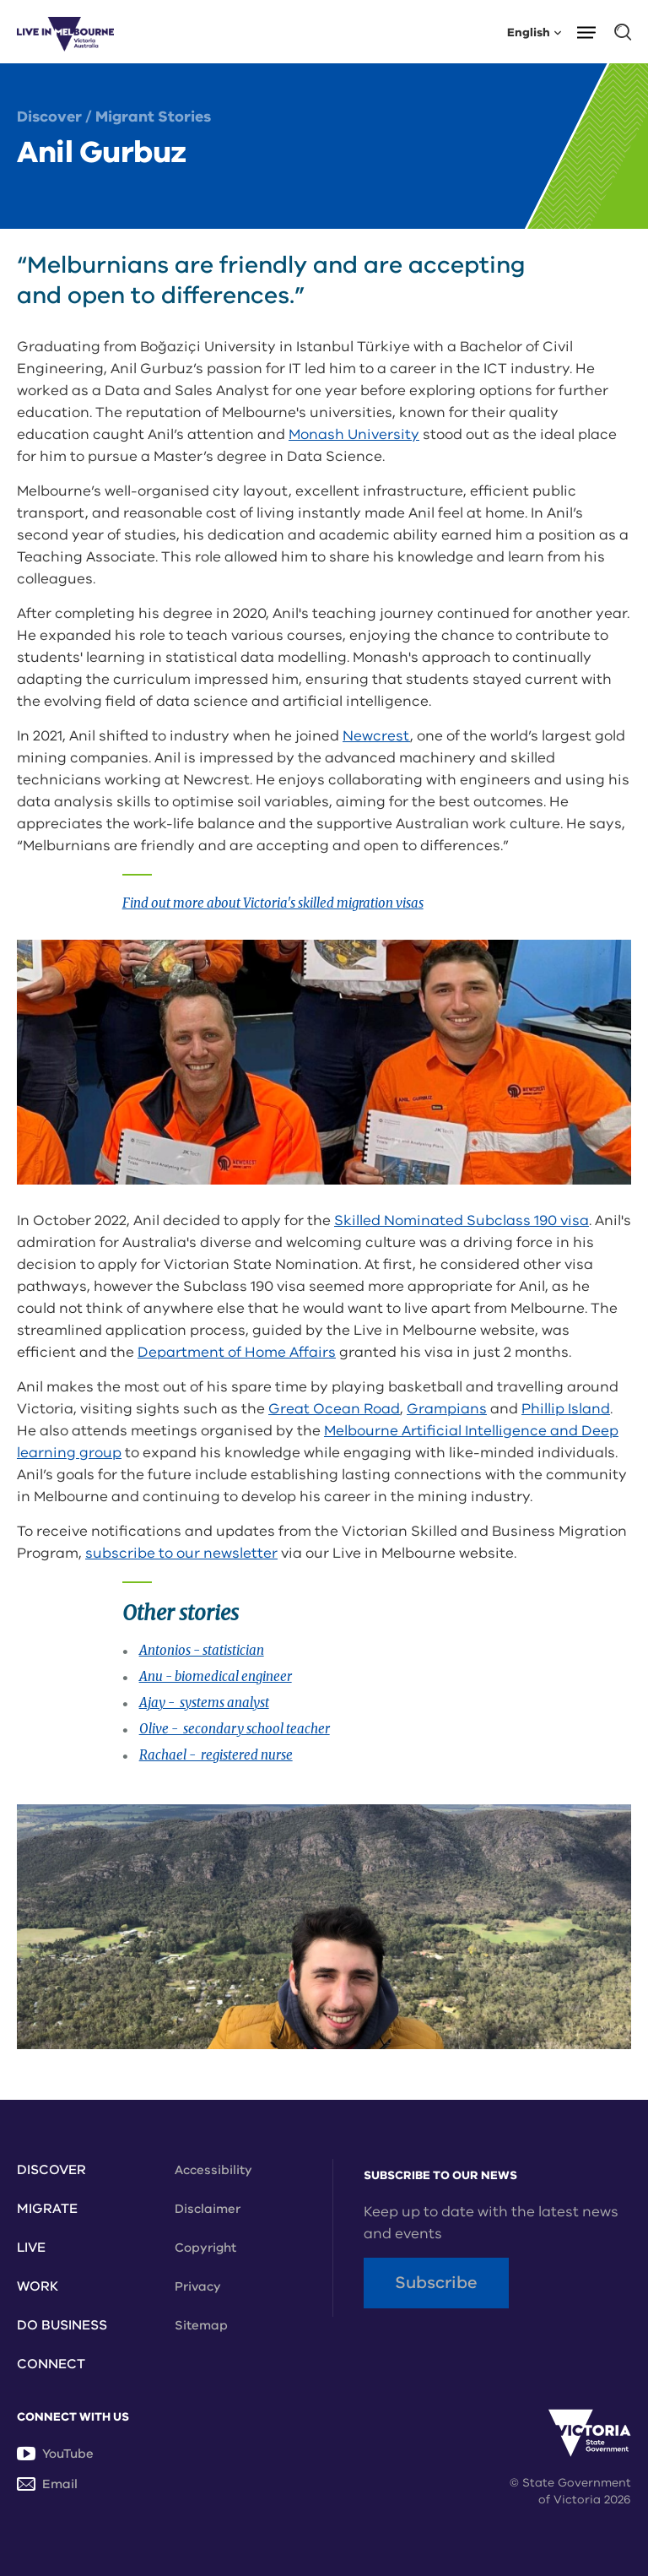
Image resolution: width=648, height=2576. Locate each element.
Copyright (205, 2247)
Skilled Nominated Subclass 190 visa (461, 1220)
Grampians (447, 1408)
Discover (49, 116)
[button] (592, 31)
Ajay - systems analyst (204, 1703)
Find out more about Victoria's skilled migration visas (273, 903)
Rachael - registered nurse (216, 1755)
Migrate (47, 2208)
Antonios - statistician (201, 1650)
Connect (51, 2364)
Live (31, 2247)
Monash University (354, 434)
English (534, 32)
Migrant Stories (153, 116)
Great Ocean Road (334, 1408)
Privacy (198, 2286)
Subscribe (436, 2282)
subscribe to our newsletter (181, 1553)
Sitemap (201, 2325)
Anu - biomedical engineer (215, 1676)
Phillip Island (565, 1408)
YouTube (55, 2453)
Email (47, 2484)
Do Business (62, 2325)
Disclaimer (207, 2208)
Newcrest (376, 736)
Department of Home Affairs (237, 1352)
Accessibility (213, 2169)
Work (37, 2286)
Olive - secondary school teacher (234, 1729)
